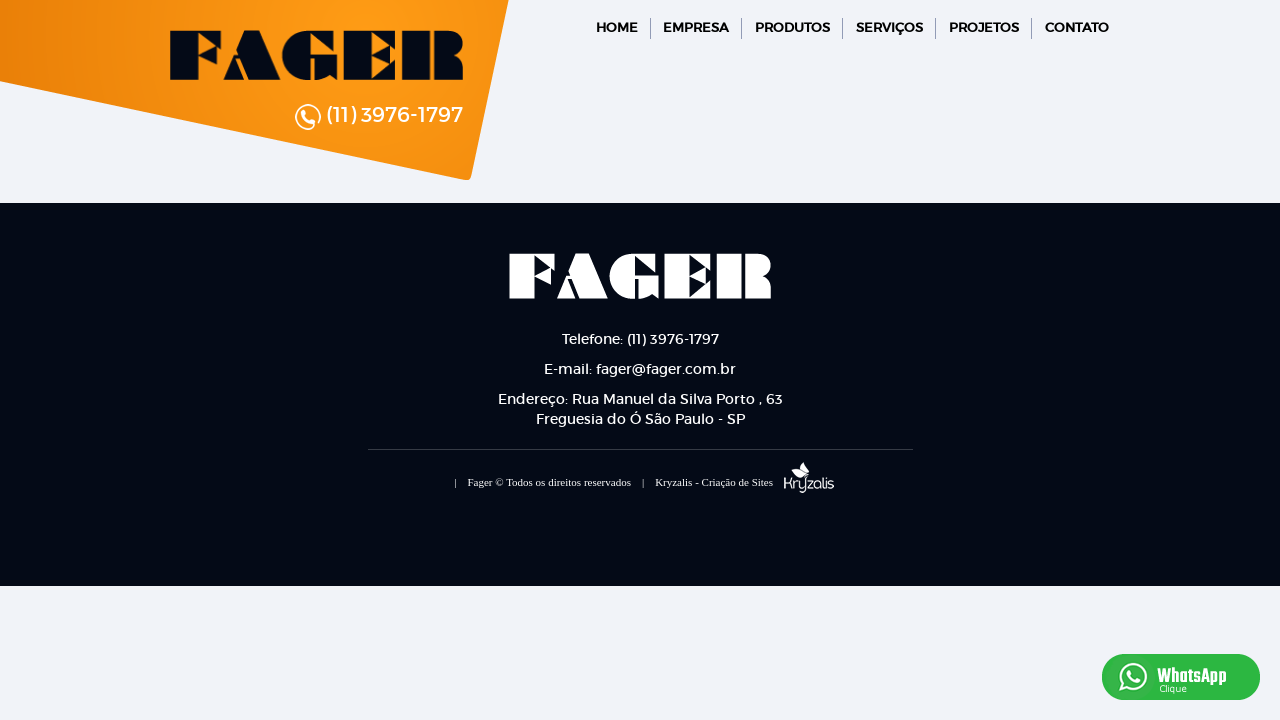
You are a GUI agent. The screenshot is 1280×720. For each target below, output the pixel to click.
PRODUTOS (792, 27)
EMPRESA (696, 27)
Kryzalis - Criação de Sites (744, 482)
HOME (617, 27)
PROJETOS (984, 27)
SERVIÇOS (889, 27)
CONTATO (1077, 27)
